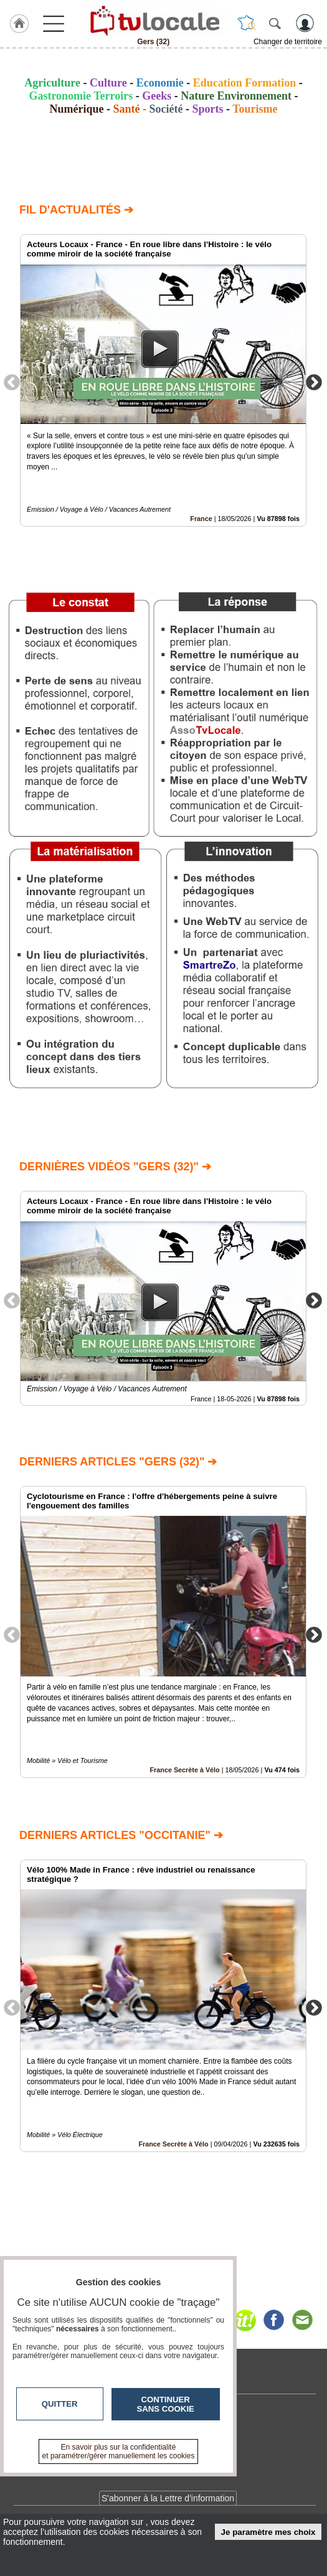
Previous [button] (11, 381)
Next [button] (314, 381)
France (201, 518)
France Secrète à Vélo (184, 1770)
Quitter (60, 2404)
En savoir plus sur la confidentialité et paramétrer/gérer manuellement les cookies (118, 2451)
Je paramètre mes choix (268, 2532)
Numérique (76, 109)
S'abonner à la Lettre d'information (168, 2498)
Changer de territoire (288, 41)
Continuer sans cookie (165, 2404)
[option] (163, 380)
